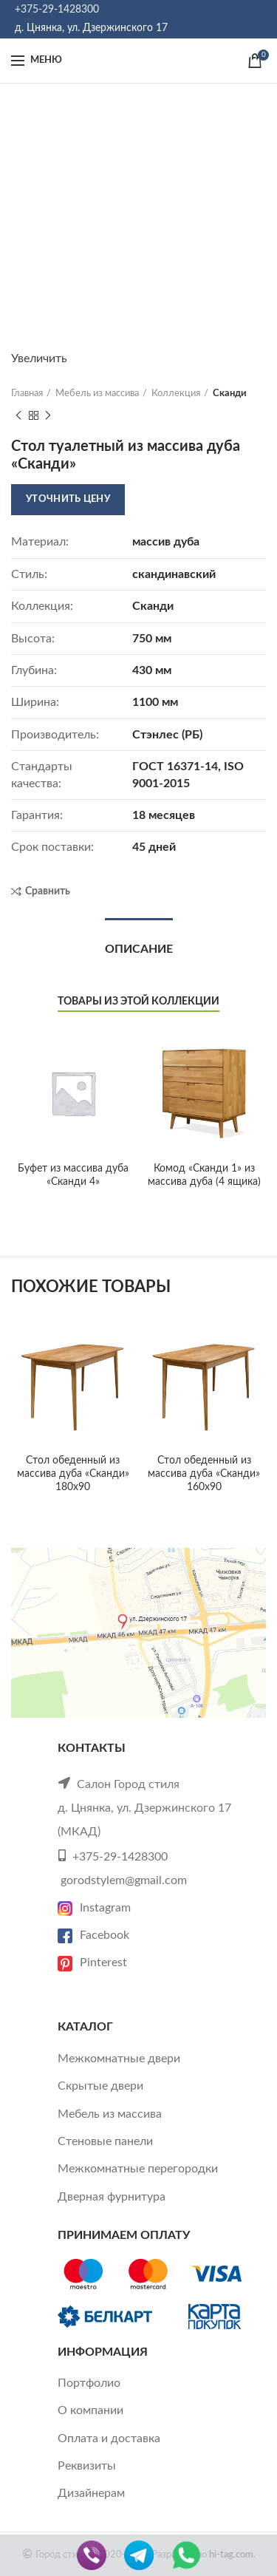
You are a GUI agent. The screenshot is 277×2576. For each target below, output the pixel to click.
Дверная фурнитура (111, 2197)
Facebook (93, 1935)
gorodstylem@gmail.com (124, 1880)
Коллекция (175, 393)
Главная (27, 393)
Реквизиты (87, 2466)
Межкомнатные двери (119, 2058)
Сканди (230, 393)
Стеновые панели (105, 2141)
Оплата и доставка (109, 2438)
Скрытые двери (100, 2086)
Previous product (18, 416)
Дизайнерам (91, 2493)
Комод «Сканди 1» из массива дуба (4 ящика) (204, 1175)
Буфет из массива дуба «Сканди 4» (73, 1175)
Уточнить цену (68, 499)
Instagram (94, 1908)
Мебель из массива (97, 393)
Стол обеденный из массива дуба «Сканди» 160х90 (204, 1473)
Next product (48, 416)
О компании (90, 2410)
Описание (139, 949)
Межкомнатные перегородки (138, 2169)
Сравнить (47, 891)
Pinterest (92, 1962)
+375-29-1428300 (57, 9)
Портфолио (89, 2383)
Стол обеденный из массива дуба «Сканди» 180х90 (73, 1473)
